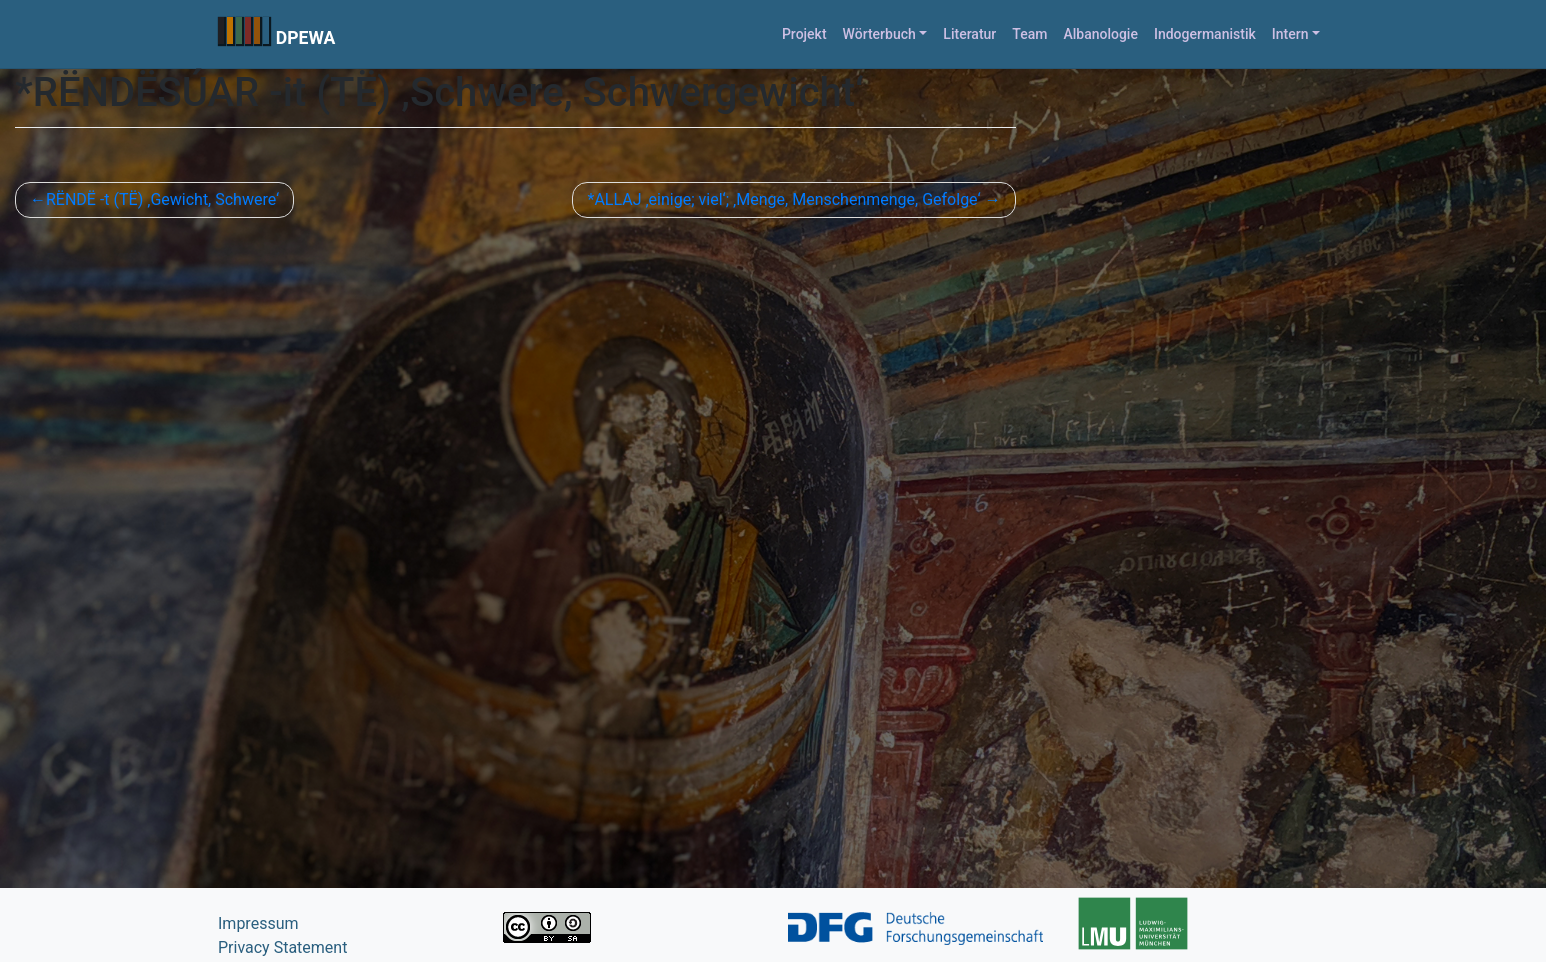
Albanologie (1100, 34)
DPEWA (306, 38)
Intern (1290, 34)
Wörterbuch (879, 34)
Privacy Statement (282, 947)
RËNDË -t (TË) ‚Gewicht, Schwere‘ (162, 199)
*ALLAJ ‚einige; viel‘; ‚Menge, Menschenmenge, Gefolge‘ (783, 199)
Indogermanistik (1205, 34)
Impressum (258, 923)
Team (1029, 34)
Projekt (804, 34)
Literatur (969, 34)
